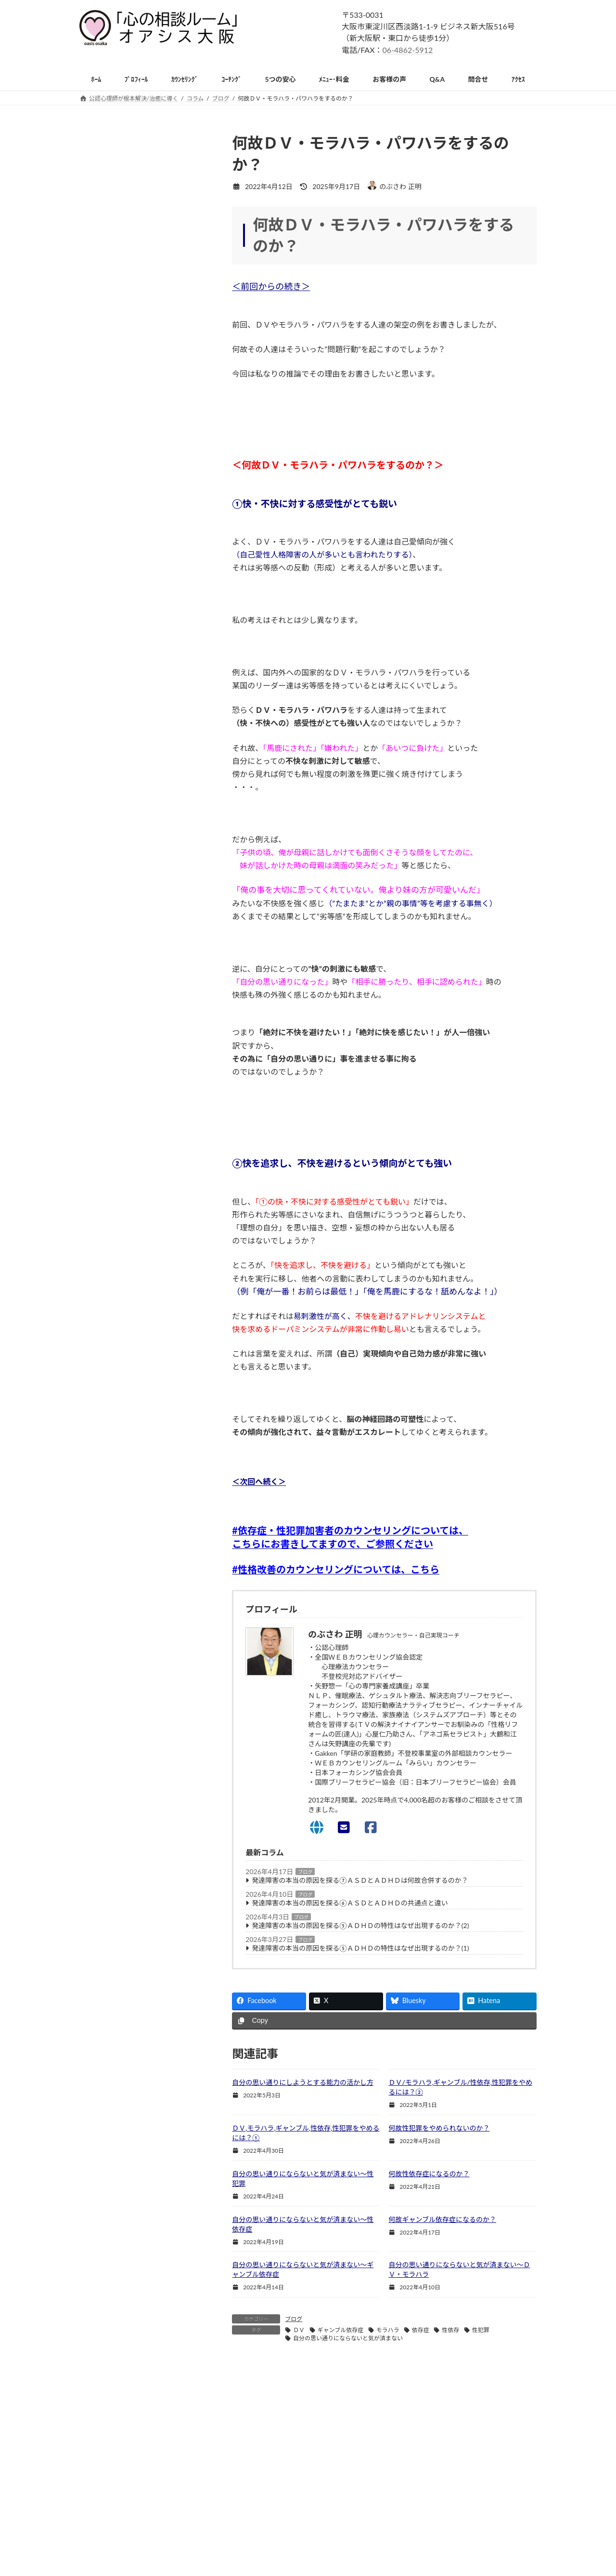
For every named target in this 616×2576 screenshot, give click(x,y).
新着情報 (99, 159)
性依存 (450, 2330)
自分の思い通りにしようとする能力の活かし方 (302, 2082)
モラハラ (387, 2330)
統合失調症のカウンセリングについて (143, 1401)
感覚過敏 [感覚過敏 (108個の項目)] (192, 1746)
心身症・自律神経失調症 (123, 1147)
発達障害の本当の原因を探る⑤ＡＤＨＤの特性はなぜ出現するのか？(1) (360, 1948)
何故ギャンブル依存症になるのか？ (442, 2219)
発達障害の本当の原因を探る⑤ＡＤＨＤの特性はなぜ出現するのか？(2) (360, 1925)
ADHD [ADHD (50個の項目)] (96, 1608)
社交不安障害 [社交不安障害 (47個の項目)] (142, 1788)
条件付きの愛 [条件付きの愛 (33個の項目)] (186, 1760)
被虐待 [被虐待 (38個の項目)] (177, 1802)
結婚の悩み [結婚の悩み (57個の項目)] (189, 1788)
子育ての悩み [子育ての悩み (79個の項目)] (105, 1719)
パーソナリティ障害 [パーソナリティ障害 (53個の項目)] (113, 1649)
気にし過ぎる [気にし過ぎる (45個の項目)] (180, 1774)
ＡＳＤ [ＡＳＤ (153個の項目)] (96, 1829)
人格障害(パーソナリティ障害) (131, 1089)
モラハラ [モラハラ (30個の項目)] (182, 1677)
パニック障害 (106, 854)
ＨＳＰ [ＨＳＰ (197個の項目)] (154, 1829)
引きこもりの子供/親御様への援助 (138, 1186)
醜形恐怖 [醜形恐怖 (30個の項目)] (200, 1815)
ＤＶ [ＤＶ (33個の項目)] (125, 1829)
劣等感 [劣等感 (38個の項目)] (128, 1705)
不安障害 (99, 835)
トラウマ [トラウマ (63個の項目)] (154, 1635)
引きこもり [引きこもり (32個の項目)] (189, 1719)
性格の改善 (103, 796)
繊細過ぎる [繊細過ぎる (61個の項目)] (102, 1802)
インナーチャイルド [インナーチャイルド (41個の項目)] (180, 1621)
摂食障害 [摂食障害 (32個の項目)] (99, 1760)
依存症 (420, 2330)
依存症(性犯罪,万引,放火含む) (130, 1069)
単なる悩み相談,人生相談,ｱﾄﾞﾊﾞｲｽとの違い (150, 257)
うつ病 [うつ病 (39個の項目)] (170, 1608)
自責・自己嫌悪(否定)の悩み (128, 1245)
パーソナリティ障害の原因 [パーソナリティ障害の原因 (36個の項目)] (122, 1677)
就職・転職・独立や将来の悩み (133, 1343)
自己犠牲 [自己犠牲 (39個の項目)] (142, 1802)
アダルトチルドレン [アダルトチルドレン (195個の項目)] (114, 1621)
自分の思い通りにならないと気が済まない (348, 2338)
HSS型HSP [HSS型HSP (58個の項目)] (133, 1608)
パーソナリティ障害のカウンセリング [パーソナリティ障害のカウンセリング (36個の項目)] (136, 1663)
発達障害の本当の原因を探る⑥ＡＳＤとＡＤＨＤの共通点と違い (350, 1903)
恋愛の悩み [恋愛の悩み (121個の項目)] (145, 1733)
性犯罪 (480, 2330)
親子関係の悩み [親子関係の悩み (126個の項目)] (154, 1815)
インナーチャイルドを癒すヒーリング (143, 1284)
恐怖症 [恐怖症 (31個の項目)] (183, 1733)
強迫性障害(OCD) (112, 932)
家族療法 (99, 1362)
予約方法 (99, 445)
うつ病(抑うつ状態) (114, 874)
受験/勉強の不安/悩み (119, 1323)
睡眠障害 (99, 1030)
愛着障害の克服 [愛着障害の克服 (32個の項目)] (145, 1746)
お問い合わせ (416, 2553)
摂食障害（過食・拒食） (123, 1050)
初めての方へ (106, 179)
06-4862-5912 (408, 49)
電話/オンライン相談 (118, 335)
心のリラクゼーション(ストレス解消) (141, 1264)
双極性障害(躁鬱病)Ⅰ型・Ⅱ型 (131, 1460)
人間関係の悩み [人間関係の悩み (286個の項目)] (145, 1691)
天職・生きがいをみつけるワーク (136, 1303)
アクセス (410, 2536)
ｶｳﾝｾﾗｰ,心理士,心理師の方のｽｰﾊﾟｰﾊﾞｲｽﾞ (145, 1534)
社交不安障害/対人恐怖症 (124, 913)
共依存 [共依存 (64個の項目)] (96, 1705)
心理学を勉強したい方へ (123, 1495)
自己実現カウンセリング (123, 276)
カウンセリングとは (116, 198)
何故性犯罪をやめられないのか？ (438, 2128)
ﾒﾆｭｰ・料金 (413, 2520)
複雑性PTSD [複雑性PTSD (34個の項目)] (103, 1815)
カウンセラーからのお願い (126, 354)
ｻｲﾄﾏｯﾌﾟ (98, 1553)
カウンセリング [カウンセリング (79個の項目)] (108, 1635)
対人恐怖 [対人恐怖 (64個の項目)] (148, 1719)
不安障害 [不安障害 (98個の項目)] (99, 1691)
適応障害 (99, 1011)
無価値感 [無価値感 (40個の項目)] (99, 1788)
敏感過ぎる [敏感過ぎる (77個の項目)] (139, 1760)
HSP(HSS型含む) (110, 1128)
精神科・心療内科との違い (126, 237)
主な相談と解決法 (113, 757)
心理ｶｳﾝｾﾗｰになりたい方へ (126, 1514)
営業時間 (99, 426)
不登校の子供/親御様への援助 (131, 1167)
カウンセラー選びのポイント (130, 218)
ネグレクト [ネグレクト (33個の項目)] (194, 1635)
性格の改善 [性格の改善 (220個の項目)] (102, 1733)
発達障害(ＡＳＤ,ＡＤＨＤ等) (129, 1108)
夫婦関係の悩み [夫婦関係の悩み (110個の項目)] (172, 1705)
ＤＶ (299, 2330)
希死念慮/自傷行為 (114, 1421)
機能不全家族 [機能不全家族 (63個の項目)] (105, 1774)
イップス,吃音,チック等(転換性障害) (140, 971)
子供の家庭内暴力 (113, 1382)
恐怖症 (96, 893)
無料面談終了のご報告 (120, 315)
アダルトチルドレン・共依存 (130, 816)
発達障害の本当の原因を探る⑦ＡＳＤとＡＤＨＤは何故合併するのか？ (360, 1880)
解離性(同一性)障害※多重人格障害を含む (148, 952)
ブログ (305, 1872)
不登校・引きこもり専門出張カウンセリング (153, 1206)
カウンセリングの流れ (120, 296)
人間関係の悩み (109, 776)
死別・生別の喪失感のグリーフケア (139, 1225)
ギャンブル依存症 (341, 2330)
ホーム (408, 2503)
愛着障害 (99, 1440)
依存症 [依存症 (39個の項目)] (189, 1691)
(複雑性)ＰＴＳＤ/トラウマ (126, 991)
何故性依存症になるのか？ (428, 2174)
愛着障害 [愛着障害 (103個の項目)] (99, 1746)
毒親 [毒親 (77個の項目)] (142, 1774)
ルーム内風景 (106, 406)
